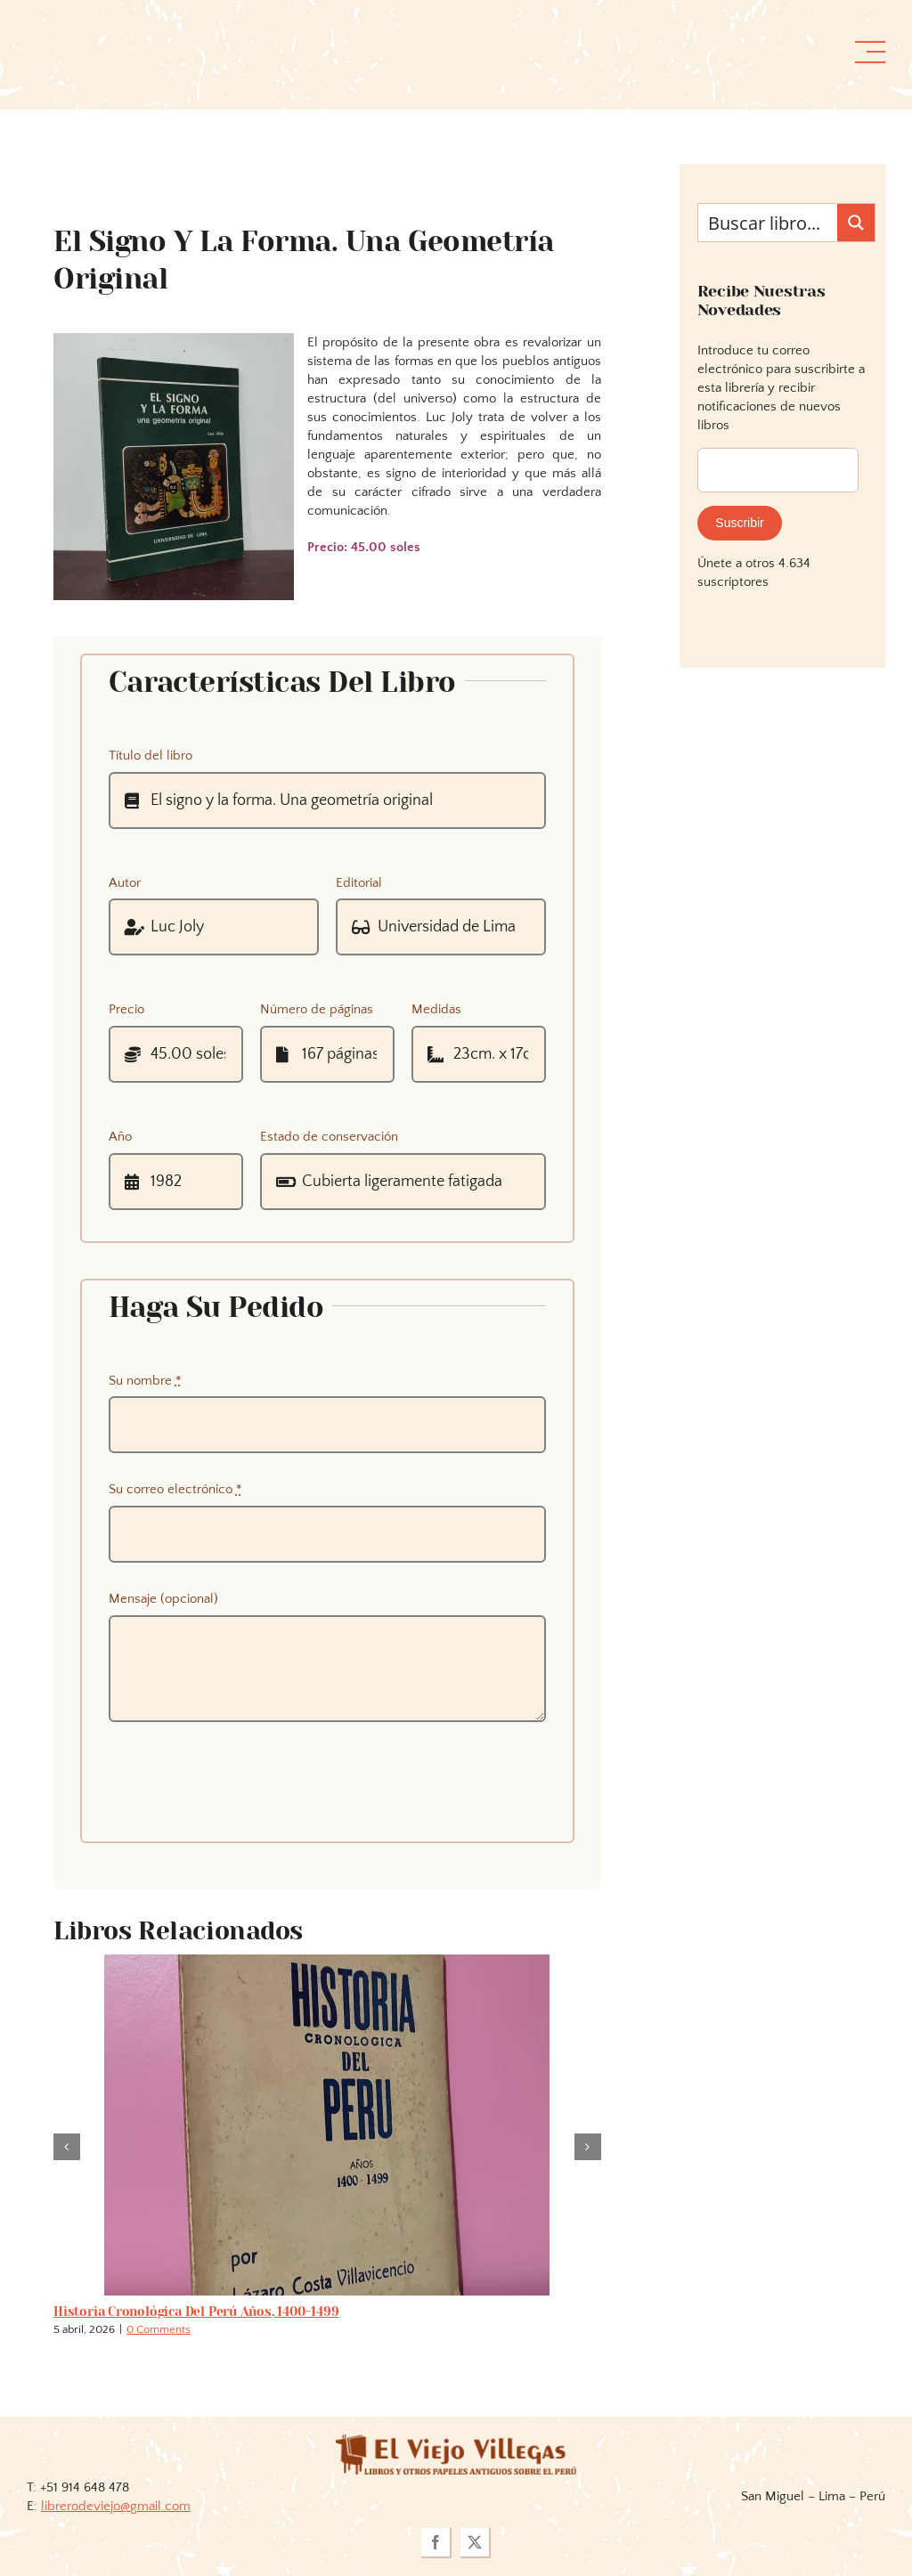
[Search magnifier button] (856, 222)
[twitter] (475, 2543)
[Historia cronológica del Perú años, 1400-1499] (327, 1962)
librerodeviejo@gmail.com (116, 2506)
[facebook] (436, 2543)
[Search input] (768, 222)
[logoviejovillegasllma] (456, 2441)
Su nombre (145, 1380)
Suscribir (739, 523)
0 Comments (158, 2329)
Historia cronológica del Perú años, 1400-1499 (196, 2311)
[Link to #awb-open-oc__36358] (870, 52)
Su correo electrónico (175, 1489)
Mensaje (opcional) (163, 1598)
